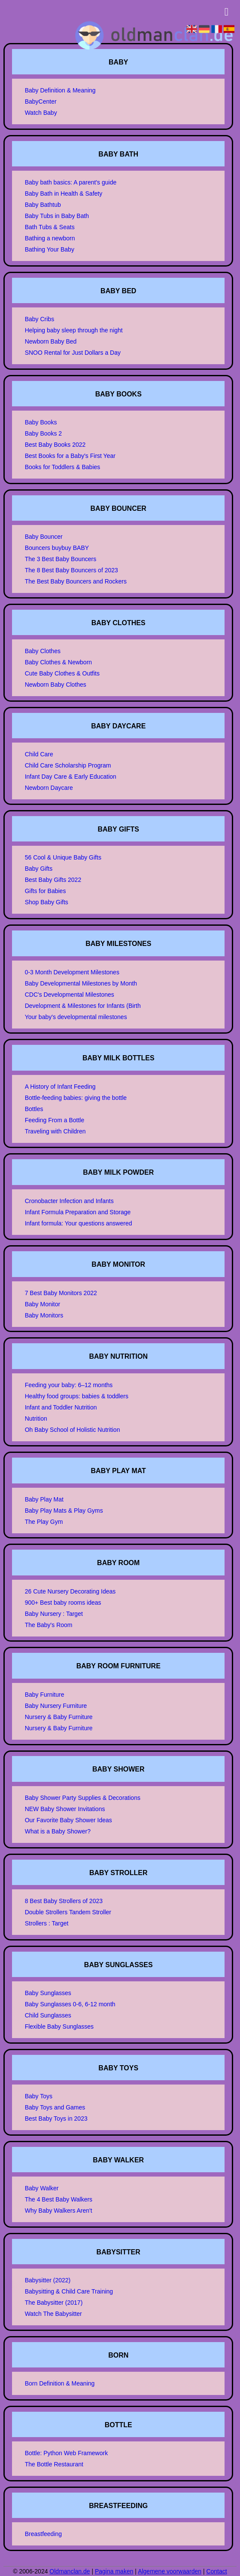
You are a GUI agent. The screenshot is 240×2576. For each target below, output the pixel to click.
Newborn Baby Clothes (55, 684)
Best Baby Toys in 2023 (56, 2118)
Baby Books (41, 422)
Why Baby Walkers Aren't (58, 2210)
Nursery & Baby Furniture (59, 1716)
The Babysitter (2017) (54, 2302)
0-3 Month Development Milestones (72, 972)
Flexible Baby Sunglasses (59, 2026)
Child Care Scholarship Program (68, 765)
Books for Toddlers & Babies (62, 467)
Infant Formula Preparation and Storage (78, 1212)
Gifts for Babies (45, 890)
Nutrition (36, 1418)
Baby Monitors (44, 1315)
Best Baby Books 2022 (55, 444)
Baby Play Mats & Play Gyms (64, 1510)
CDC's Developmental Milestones (69, 994)
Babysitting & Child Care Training (69, 2291)
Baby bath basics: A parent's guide (71, 182)
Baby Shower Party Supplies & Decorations (82, 1797)
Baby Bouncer (44, 536)
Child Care (39, 754)
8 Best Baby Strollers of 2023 (64, 1900)
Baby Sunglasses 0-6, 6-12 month (70, 2004)
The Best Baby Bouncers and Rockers (76, 581)
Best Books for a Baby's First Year (70, 455)
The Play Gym (44, 1521)
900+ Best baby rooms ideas (63, 1602)
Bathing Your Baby (49, 249)
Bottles (34, 1108)
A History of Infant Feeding (60, 1086)
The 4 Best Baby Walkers (58, 2199)
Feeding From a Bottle (55, 1120)
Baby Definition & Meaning (60, 90)
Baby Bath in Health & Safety (64, 193)
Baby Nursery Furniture (56, 1705)
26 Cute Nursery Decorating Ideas (70, 1591)
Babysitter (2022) (48, 2280)
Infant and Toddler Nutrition (61, 1407)
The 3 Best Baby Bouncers (61, 559)
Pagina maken (114, 2571)
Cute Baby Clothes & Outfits (62, 673)
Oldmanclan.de (69, 2571)
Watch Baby (41, 112)
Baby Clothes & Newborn (58, 662)
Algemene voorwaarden (169, 2571)
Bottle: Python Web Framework (66, 2453)
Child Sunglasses (48, 2015)
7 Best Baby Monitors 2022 (61, 1293)
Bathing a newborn (50, 238)
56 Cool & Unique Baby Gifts (63, 857)
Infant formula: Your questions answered (78, 1223)
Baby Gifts (39, 868)
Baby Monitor (42, 1304)
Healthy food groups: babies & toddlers (76, 1396)
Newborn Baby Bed (51, 341)
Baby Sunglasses (48, 1993)
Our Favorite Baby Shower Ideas (68, 1820)
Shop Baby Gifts (46, 902)
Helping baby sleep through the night (74, 330)
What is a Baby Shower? (58, 1831)
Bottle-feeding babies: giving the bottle (76, 1097)
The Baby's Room (49, 1624)
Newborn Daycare (49, 787)
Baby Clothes (43, 651)
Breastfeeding (43, 2533)
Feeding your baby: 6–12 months (69, 1385)
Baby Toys (38, 2096)
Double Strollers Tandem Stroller (68, 1912)
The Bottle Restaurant (54, 2464)
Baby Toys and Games (55, 2107)
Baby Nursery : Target (54, 1613)
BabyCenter (41, 101)
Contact (216, 2571)
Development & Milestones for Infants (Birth (83, 1005)
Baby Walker (42, 2188)
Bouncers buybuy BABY (57, 547)
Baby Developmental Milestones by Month (81, 983)
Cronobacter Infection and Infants (69, 1200)
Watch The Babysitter (53, 2313)
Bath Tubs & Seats (50, 227)
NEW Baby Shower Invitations (65, 1808)
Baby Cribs (39, 319)
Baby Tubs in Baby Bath (57, 215)
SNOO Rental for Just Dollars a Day (73, 352)
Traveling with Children (55, 1131)
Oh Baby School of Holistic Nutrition (72, 1429)
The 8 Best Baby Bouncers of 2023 (71, 570)
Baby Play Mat (44, 1499)
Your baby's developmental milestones (76, 1016)
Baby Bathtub (43, 204)
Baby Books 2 (43, 433)
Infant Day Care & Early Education (70, 776)
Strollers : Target (47, 1923)
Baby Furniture (44, 1694)
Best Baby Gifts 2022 (53, 879)
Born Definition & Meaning (60, 2383)
